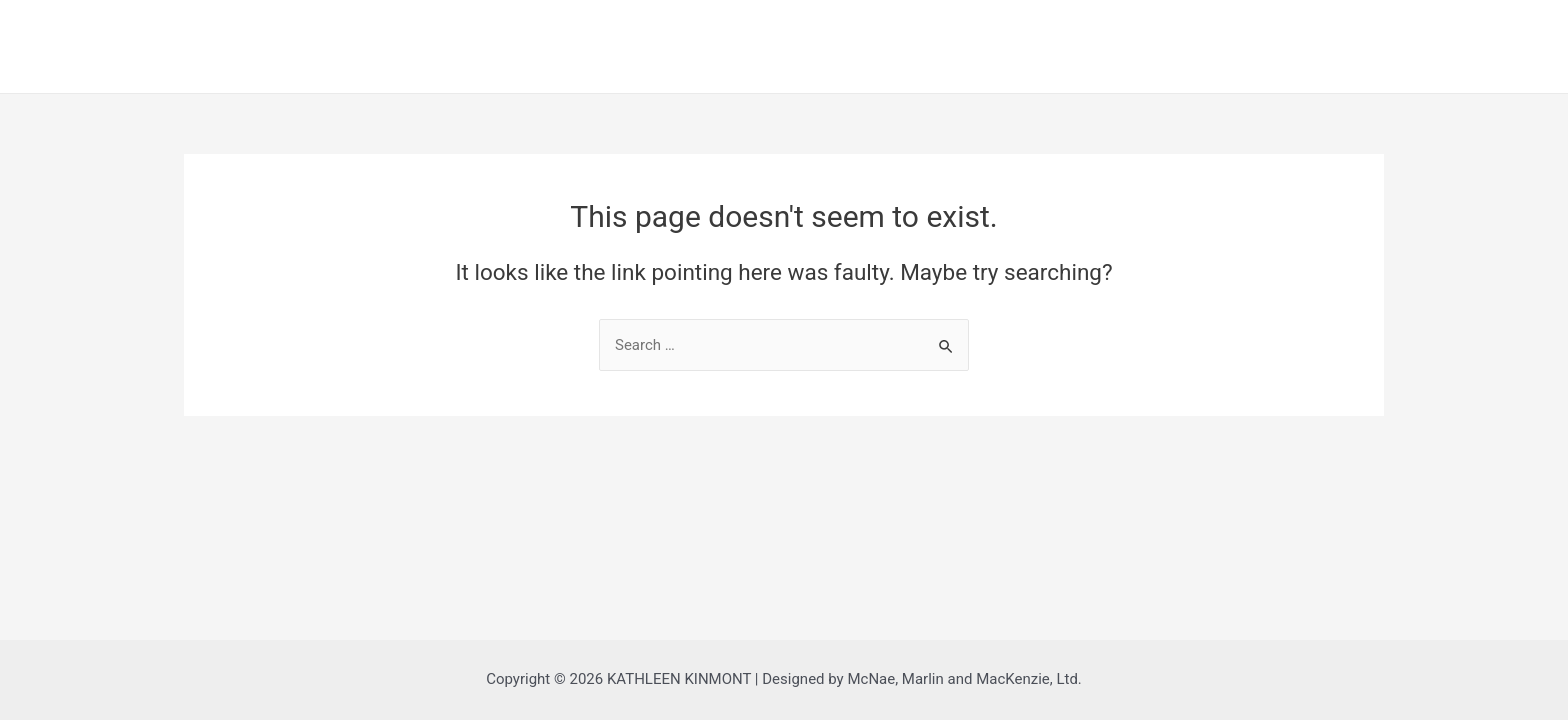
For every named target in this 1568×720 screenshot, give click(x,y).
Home (1092, 46)
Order (1332, 46)
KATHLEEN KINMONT (160, 30)
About (1213, 46)
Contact (1461, 46)
